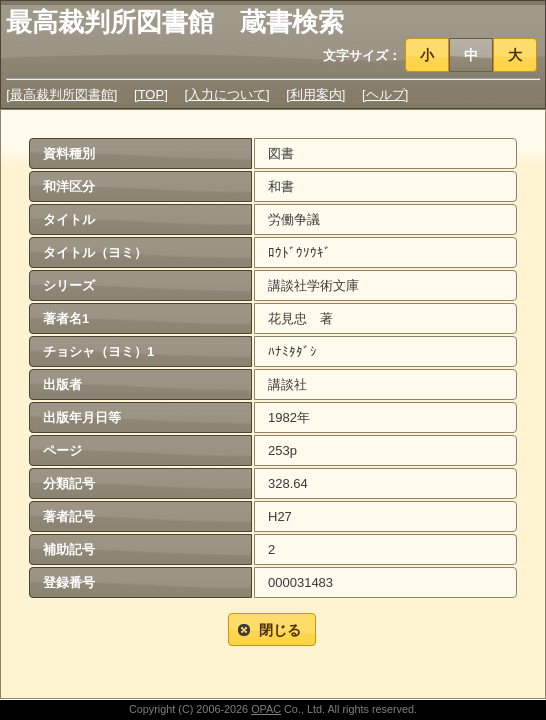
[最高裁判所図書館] (61, 94)
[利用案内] (315, 94)
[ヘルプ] (385, 94)
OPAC (266, 709)
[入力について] (226, 94)
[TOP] (151, 94)
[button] (427, 54)
